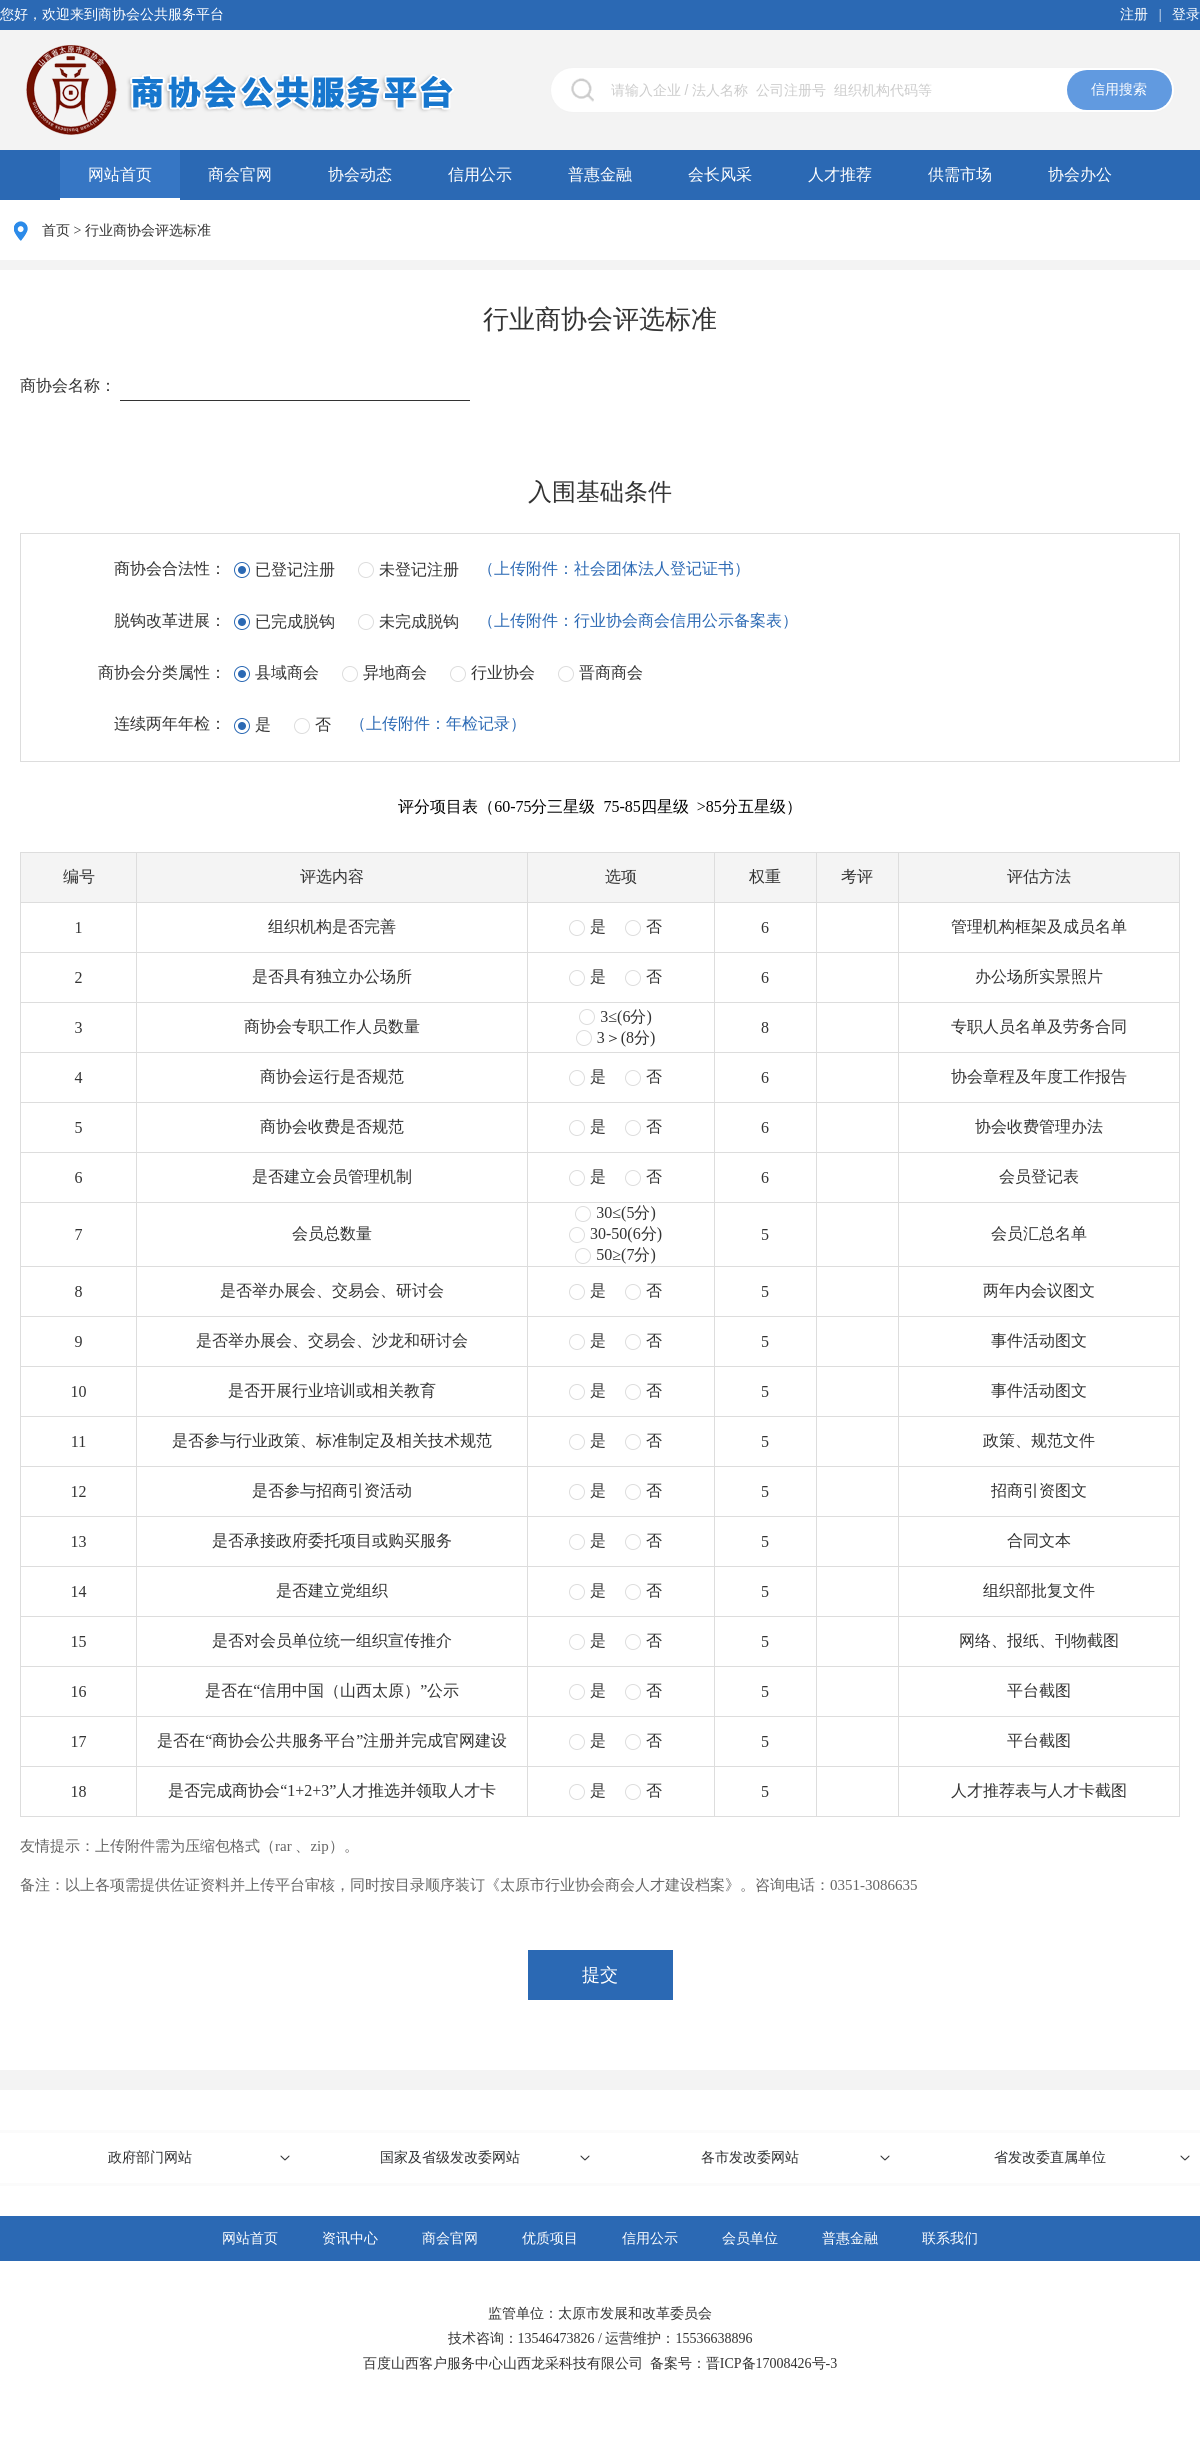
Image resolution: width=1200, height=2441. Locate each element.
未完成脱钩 (419, 621)
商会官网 (240, 174)
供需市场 (960, 174)
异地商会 (395, 672)
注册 (1134, 14)
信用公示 (480, 174)
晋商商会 (611, 672)
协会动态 (360, 174)
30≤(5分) (625, 1212)
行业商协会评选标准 (148, 230)
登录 (1186, 14)
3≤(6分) (625, 1016)
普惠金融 (600, 174)
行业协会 (503, 672)
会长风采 (720, 174)
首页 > (63, 230)
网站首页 (120, 174)
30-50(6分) (626, 1233)
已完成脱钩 (295, 621)
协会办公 (1080, 174)
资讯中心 (350, 2238)
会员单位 (750, 2238)
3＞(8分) (626, 1037)
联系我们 (950, 2238)
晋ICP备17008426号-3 (771, 2363)
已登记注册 (295, 569)
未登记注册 (419, 569)
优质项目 (550, 2238)
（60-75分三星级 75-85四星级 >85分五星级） (640, 806)
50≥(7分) (625, 1254)
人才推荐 (840, 174)
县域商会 (287, 672)
